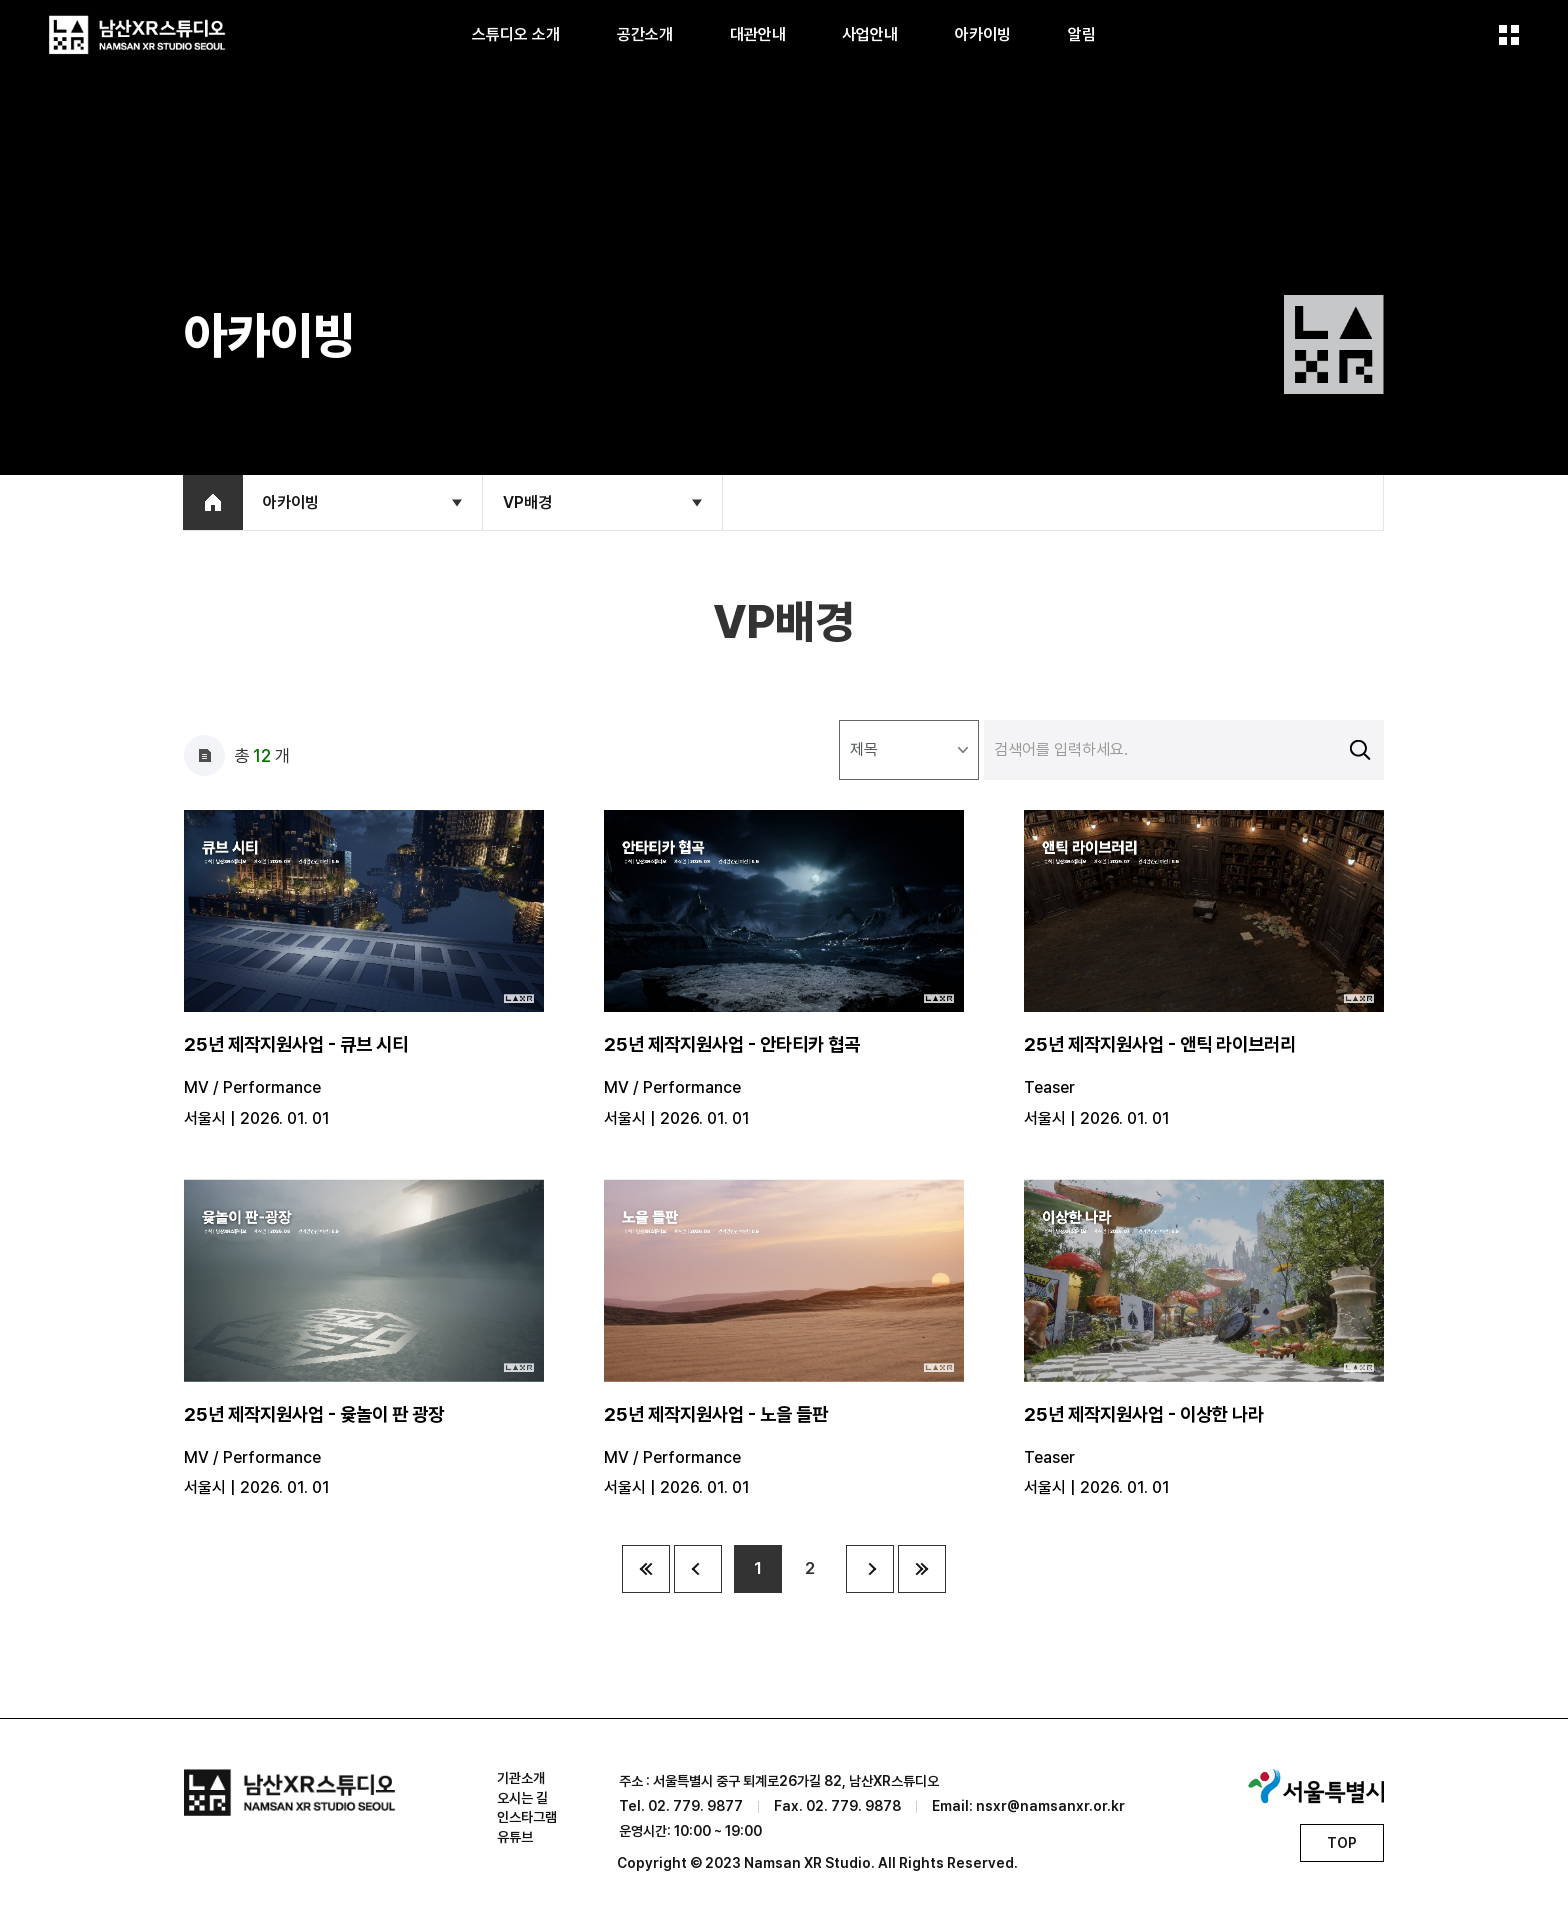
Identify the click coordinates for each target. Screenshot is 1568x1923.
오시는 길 (522, 1798)
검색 (1360, 750)
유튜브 (515, 1837)
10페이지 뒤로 (922, 1569)
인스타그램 (527, 1818)
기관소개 (521, 1778)
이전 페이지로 (698, 1569)
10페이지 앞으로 (646, 1569)
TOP (1342, 1843)
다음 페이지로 (870, 1569)
